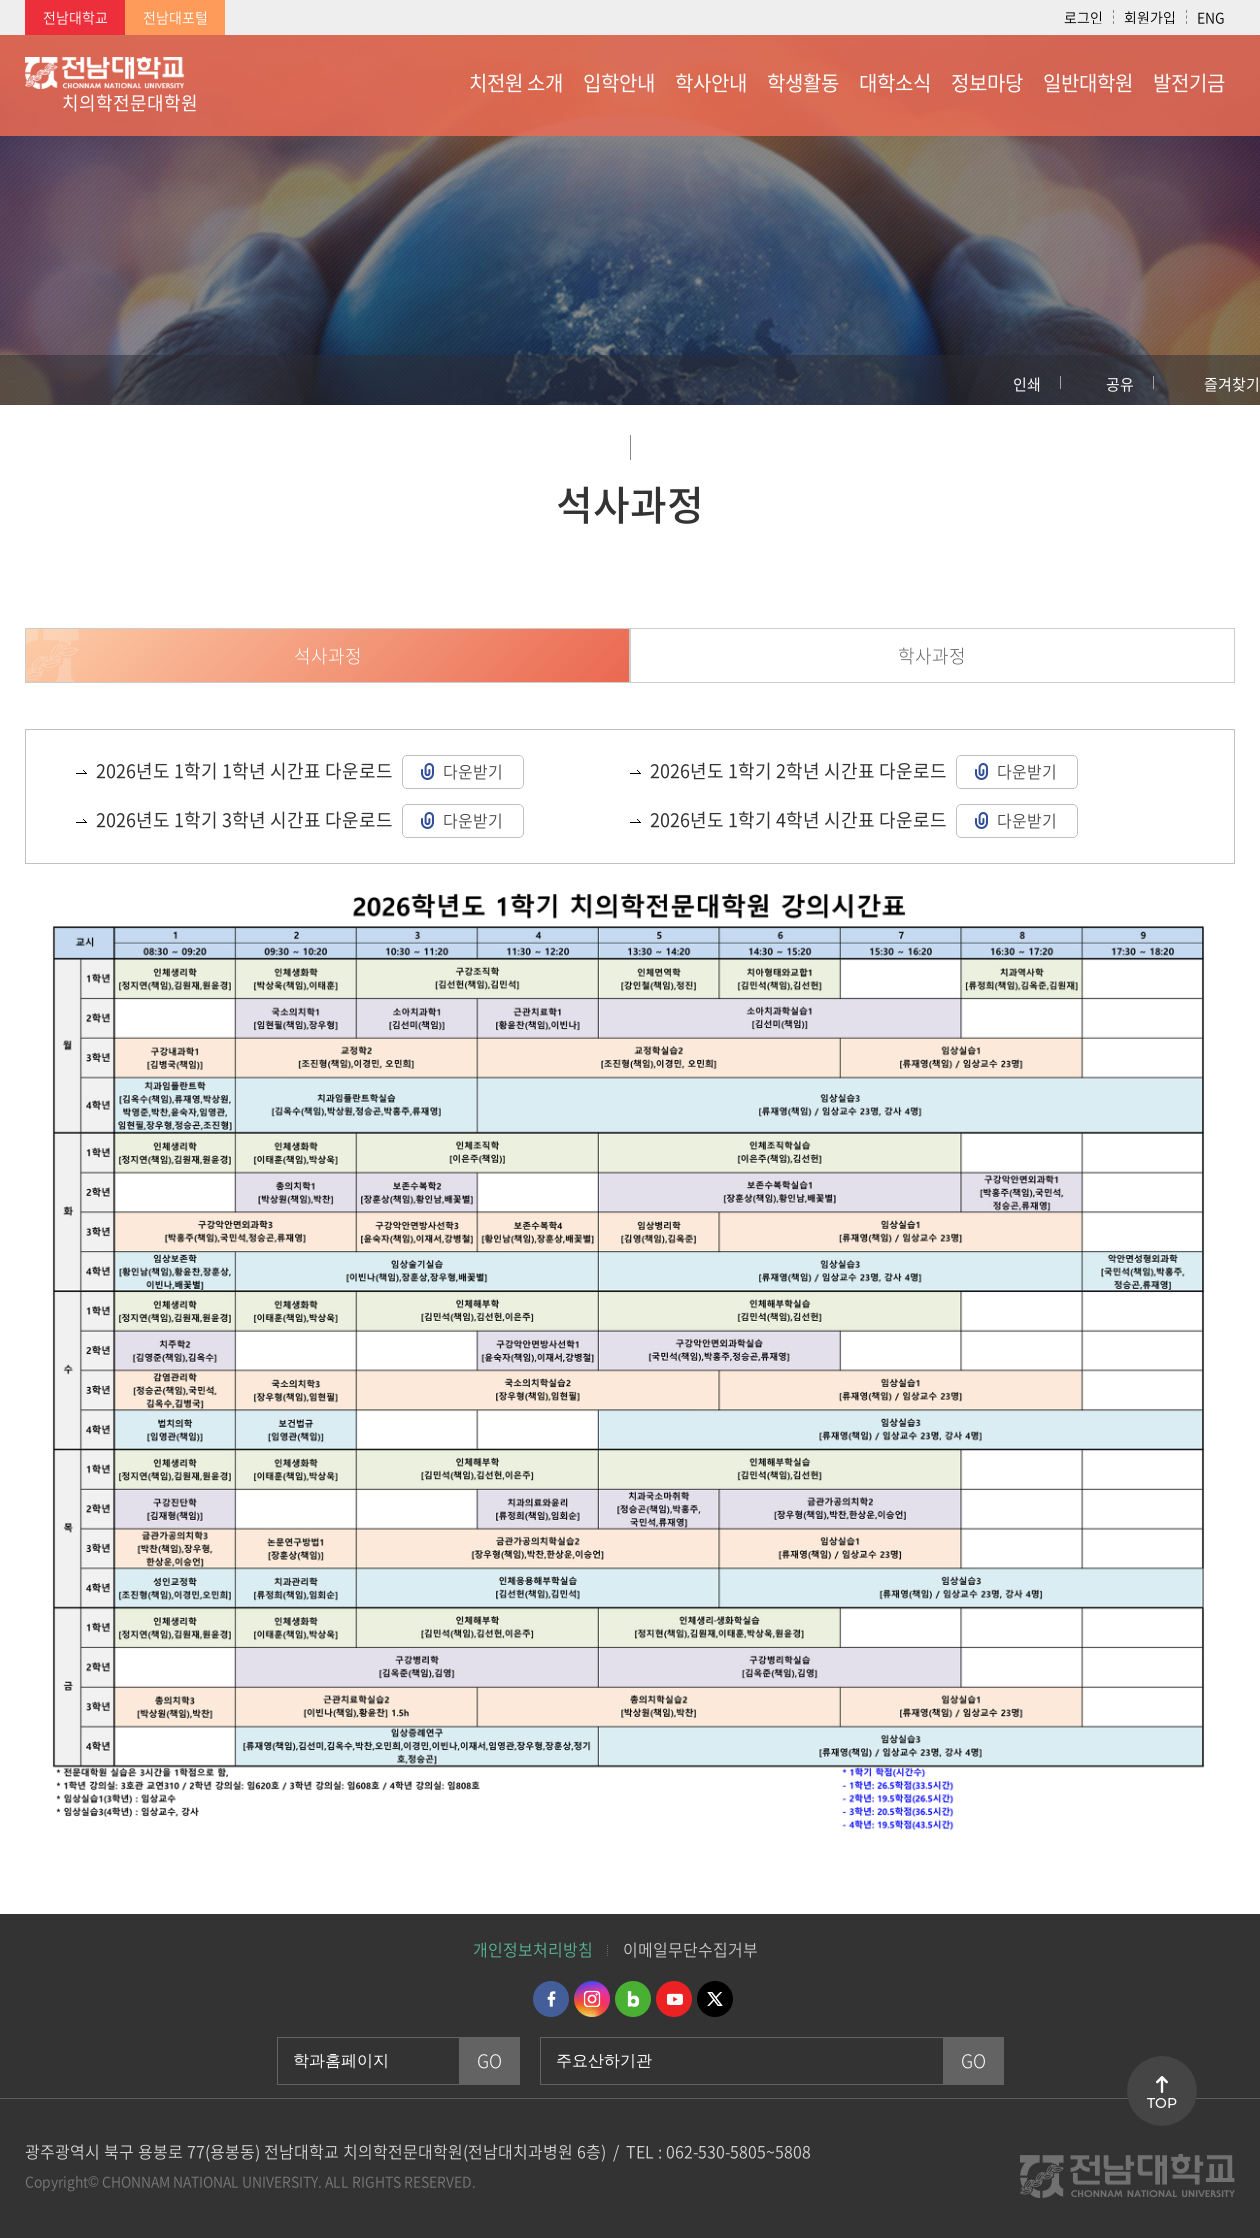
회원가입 (1150, 17)
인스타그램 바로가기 (592, 1999)
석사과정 (328, 655)
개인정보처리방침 (533, 1949)
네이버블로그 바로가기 (633, 1999)
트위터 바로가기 (715, 1999)
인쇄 (1027, 384)
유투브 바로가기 (674, 1999)
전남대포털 (175, 17)
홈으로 (35, 380)
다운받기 (473, 771)
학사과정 (932, 655)
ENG (1211, 17)
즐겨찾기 (1232, 384)
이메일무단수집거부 (690, 1949)
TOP (1162, 2103)
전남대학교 (75, 17)
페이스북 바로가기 (551, 1999)
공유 (1120, 384)
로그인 (1083, 17)
